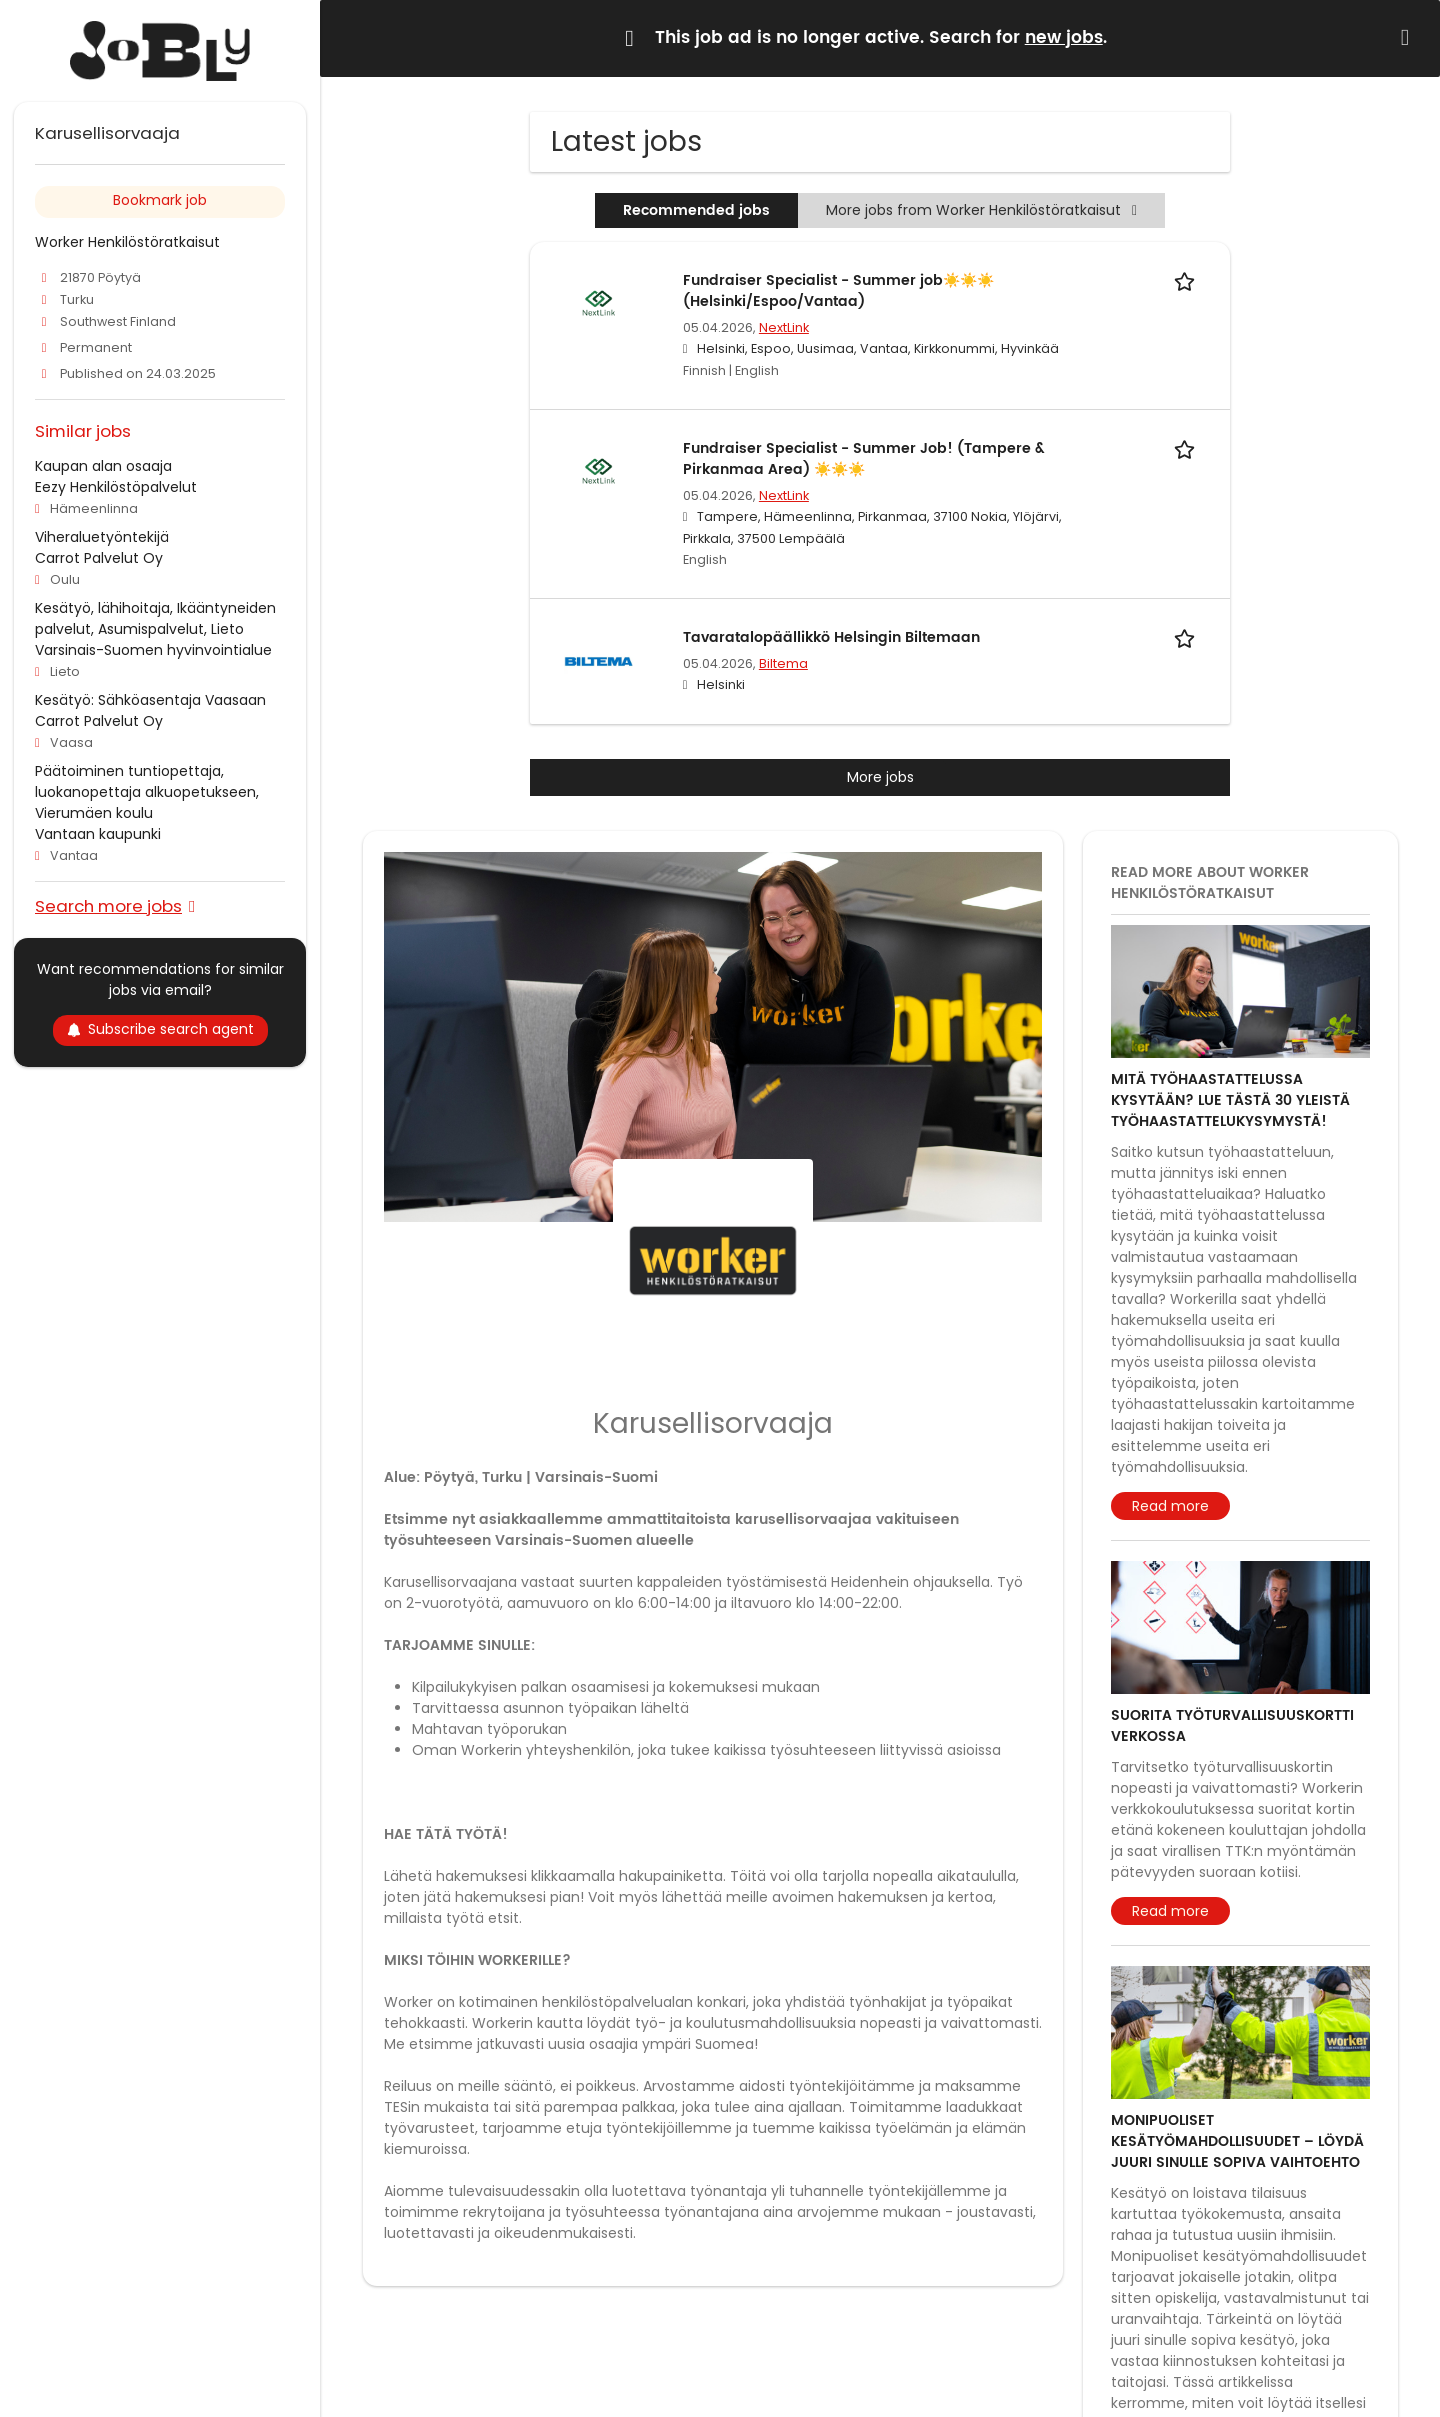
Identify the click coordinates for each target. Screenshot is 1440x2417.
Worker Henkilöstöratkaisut (127, 242)
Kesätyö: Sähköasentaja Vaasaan (150, 700)
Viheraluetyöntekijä (102, 537)
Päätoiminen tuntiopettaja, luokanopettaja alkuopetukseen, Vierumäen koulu (147, 792)
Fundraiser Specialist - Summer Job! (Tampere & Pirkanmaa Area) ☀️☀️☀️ (864, 459)
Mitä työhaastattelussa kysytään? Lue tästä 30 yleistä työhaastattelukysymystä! (1230, 1100)
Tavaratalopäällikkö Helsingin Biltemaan (831, 637)
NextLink (784, 327)
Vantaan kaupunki (98, 834)
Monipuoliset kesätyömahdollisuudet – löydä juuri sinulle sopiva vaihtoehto (1237, 2141)
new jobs (1064, 38)
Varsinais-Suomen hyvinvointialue (153, 650)
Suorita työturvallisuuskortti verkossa (1232, 1726)
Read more (1170, 1506)
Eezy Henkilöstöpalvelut (116, 487)
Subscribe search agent (160, 1029)
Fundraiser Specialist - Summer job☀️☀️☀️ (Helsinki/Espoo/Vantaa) (838, 291)
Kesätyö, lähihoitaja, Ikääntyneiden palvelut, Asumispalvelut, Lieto (155, 618)
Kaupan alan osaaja (103, 466)
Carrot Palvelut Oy (99, 558)
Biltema (783, 663)
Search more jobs (108, 905)
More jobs (880, 777)
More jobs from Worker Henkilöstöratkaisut (981, 210)
